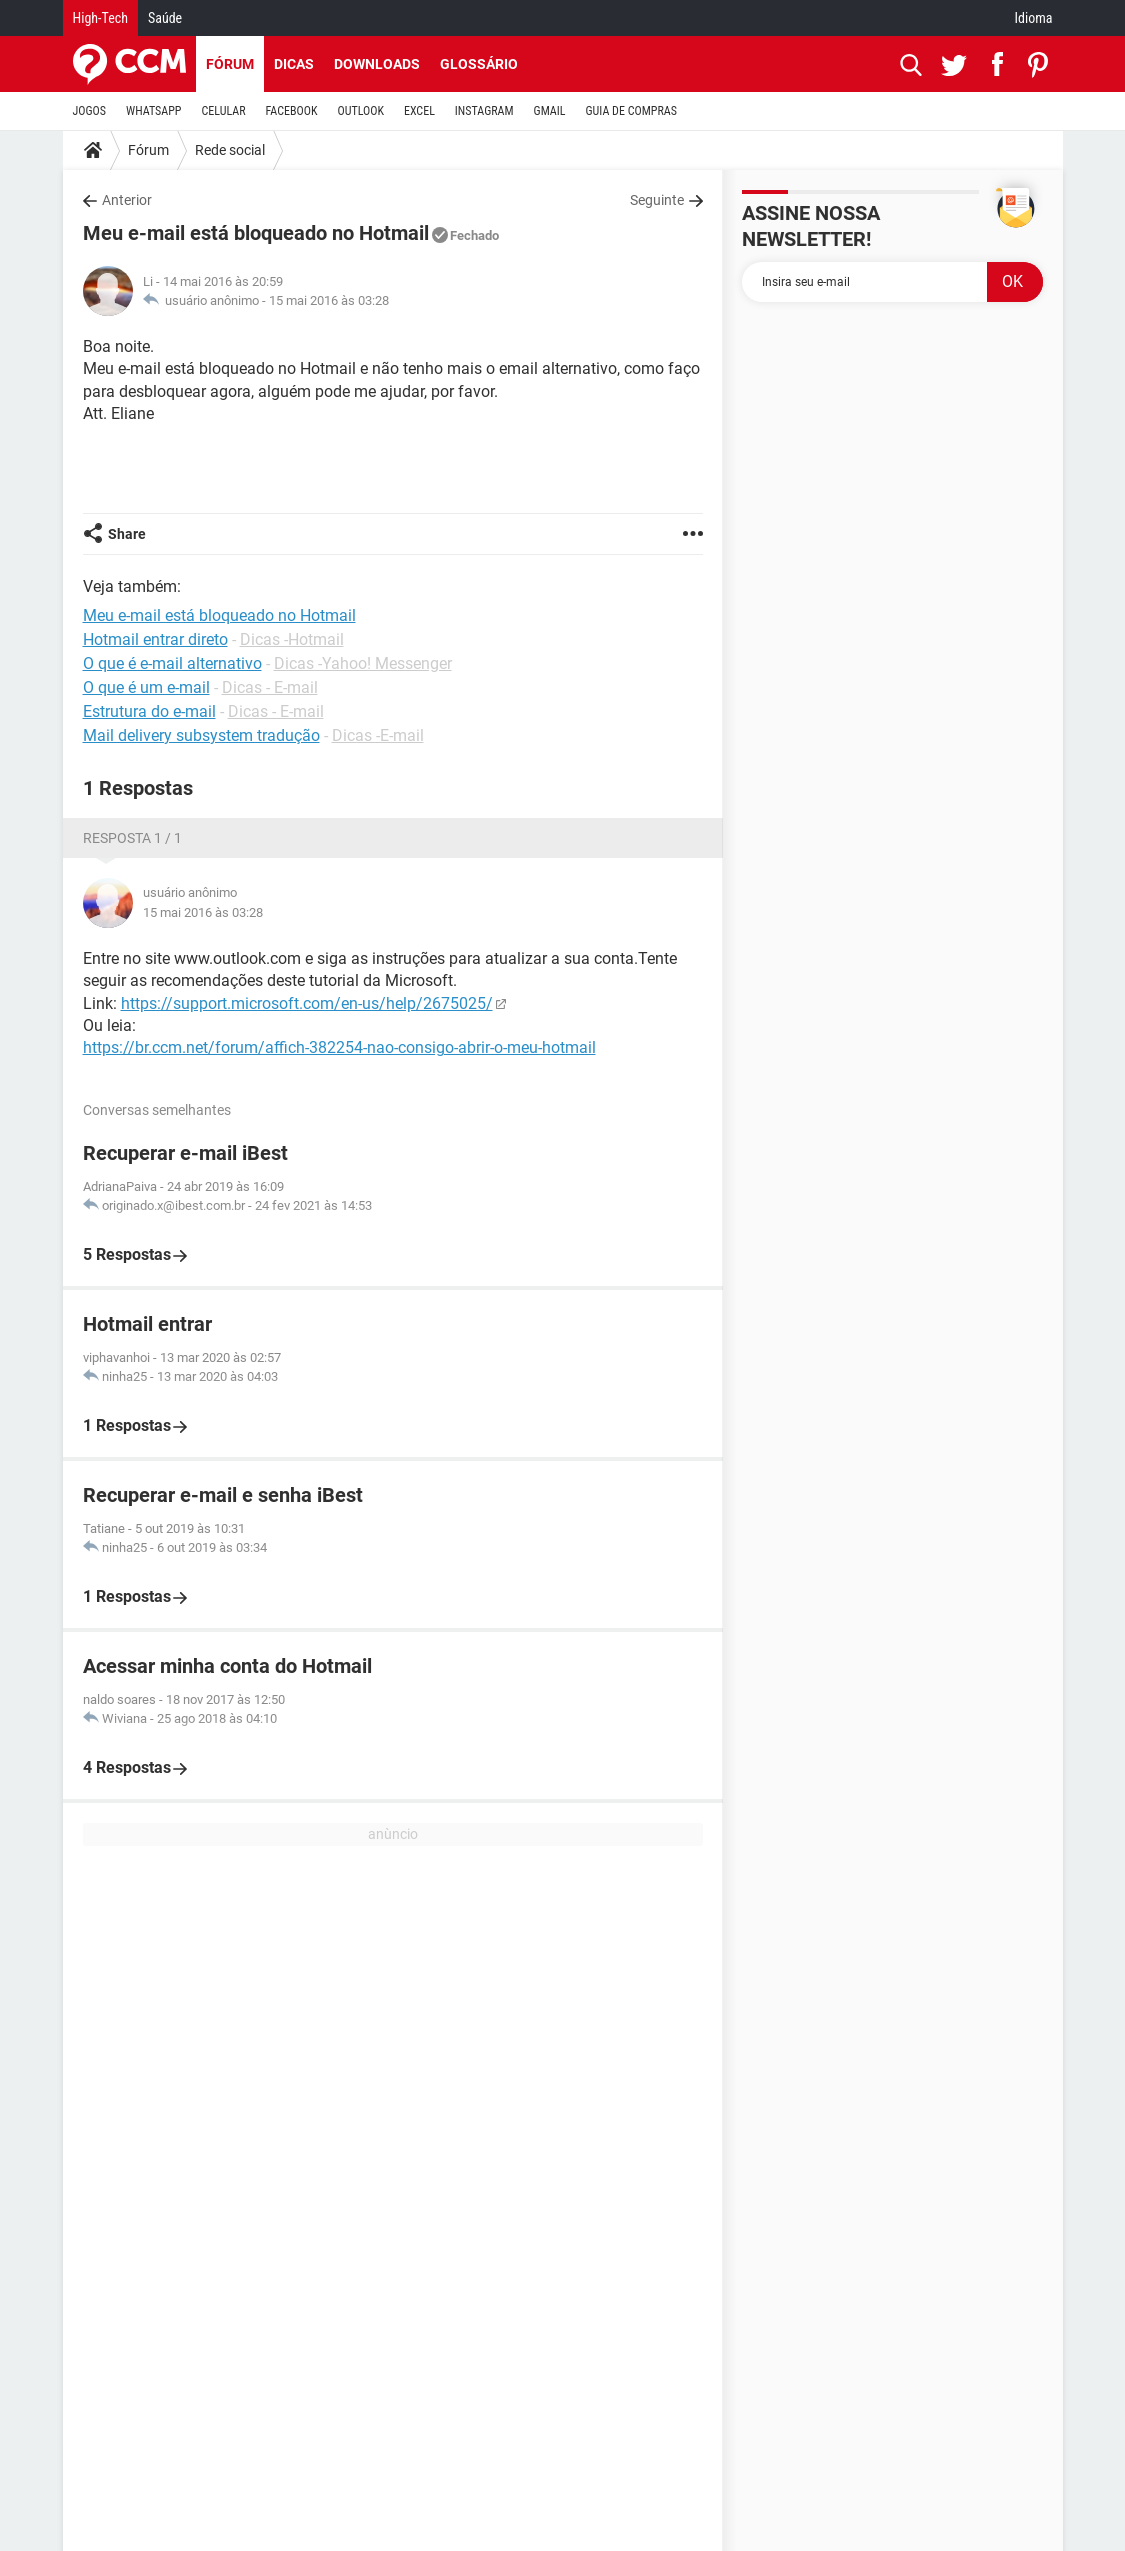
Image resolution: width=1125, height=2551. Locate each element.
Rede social (230, 150)
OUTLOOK (360, 111)
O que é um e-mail (146, 687)
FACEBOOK (292, 111)
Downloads (377, 64)
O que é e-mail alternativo (172, 663)
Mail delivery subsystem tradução (201, 735)
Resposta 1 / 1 (132, 838)
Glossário (479, 64)
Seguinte (657, 200)
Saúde (165, 18)
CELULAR (224, 111)
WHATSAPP (153, 111)
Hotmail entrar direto (155, 639)
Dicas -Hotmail (292, 639)
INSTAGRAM (484, 111)
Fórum (230, 64)
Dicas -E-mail (378, 735)
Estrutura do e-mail (149, 711)
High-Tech (100, 18)
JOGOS (90, 111)
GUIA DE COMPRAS (631, 111)
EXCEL (419, 111)
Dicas (294, 64)
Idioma (1034, 18)
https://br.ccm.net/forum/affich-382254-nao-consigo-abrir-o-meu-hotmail (339, 1047)
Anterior (127, 200)
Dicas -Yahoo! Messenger (363, 663)
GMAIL (550, 111)
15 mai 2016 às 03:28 (329, 300)
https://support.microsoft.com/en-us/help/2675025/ (307, 1003)
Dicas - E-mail (270, 687)
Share (127, 534)
